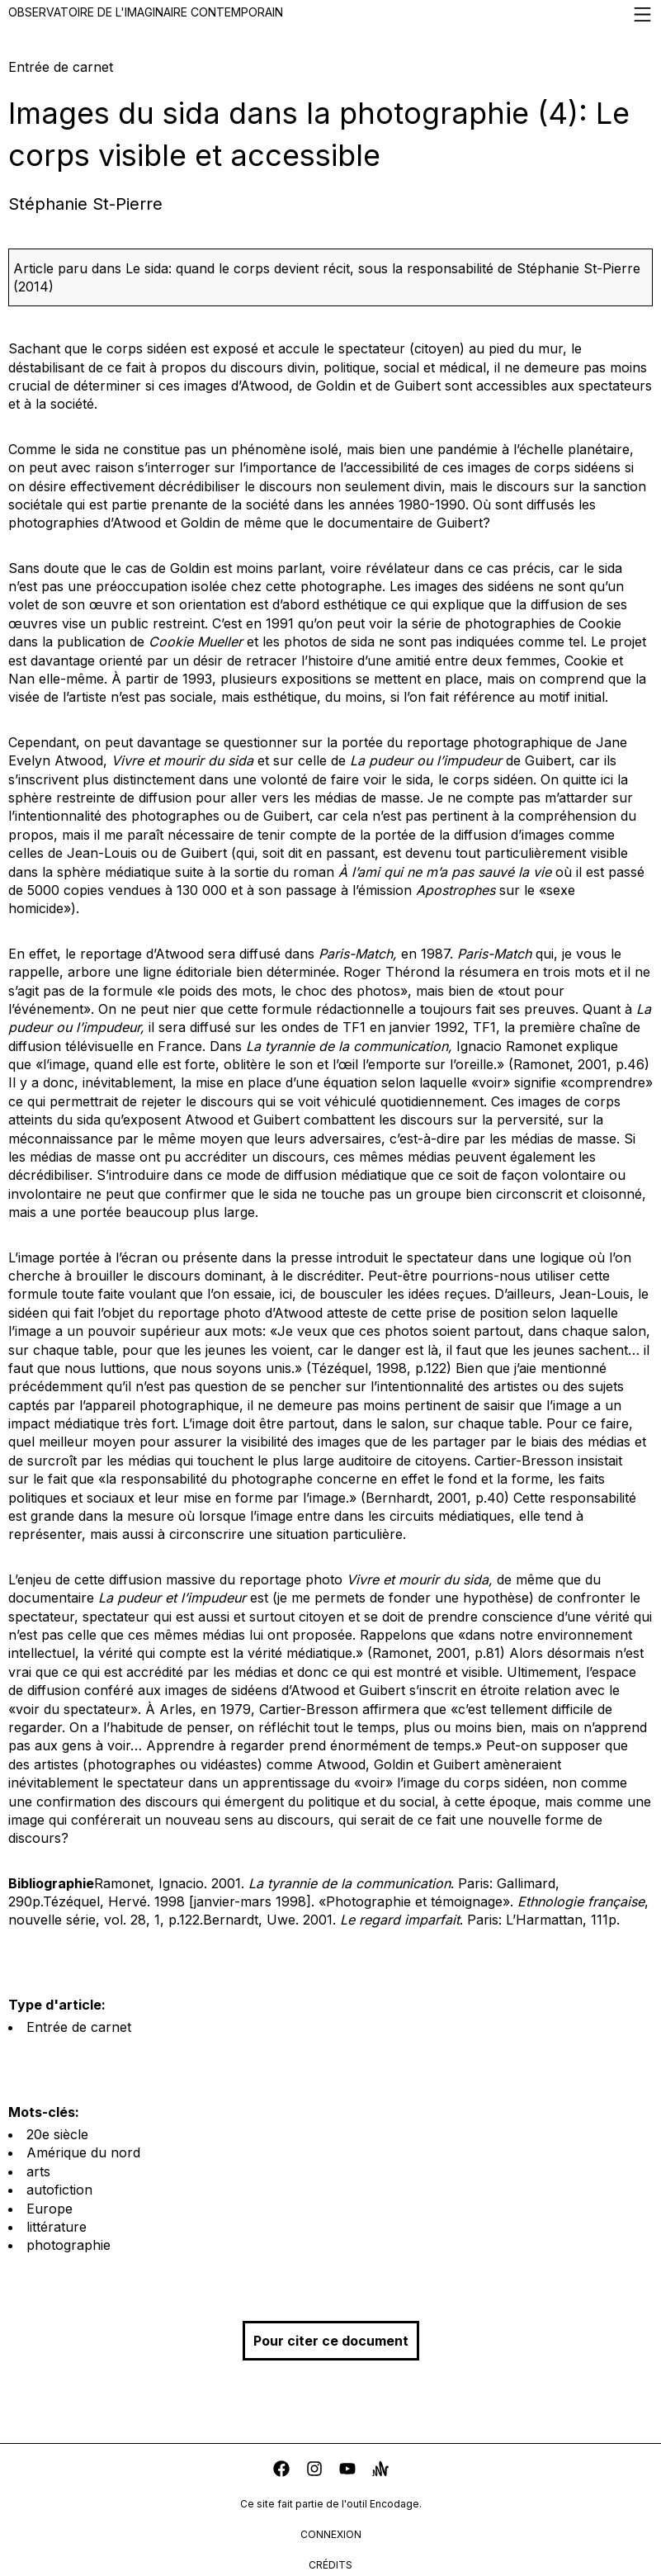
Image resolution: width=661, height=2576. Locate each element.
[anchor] (380, 2470)
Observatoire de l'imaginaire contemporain (330, 14)
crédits (330, 2565)
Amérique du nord (83, 2152)
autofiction (59, 2189)
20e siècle (57, 2134)
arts (38, 2171)
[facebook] (281, 2470)
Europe (49, 2208)
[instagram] (314, 2470)
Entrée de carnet (78, 2027)
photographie (68, 2245)
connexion (330, 2534)
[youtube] (347, 2470)
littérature (56, 2226)
